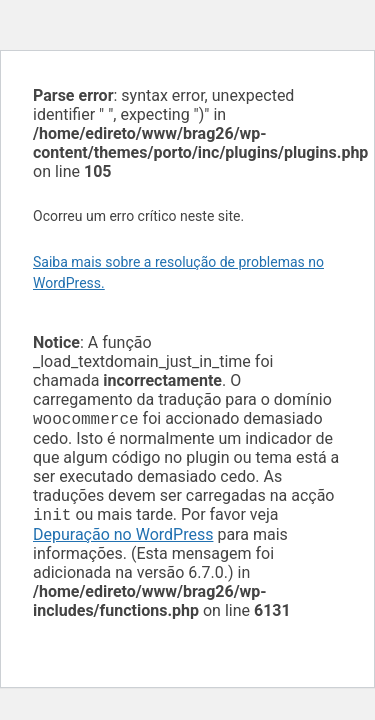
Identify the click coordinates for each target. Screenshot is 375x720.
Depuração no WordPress (123, 538)
